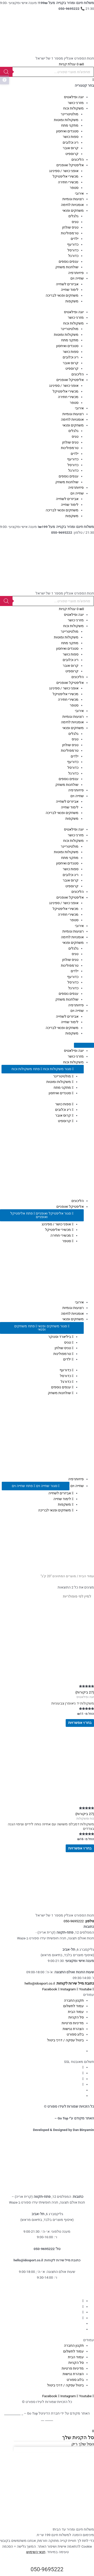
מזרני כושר (76, 103)
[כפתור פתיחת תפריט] (84, 1045)
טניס (75, 222)
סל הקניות (76, 2017)
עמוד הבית (86, 1576)
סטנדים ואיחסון (67, 131)
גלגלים (73, 216)
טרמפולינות (69, 233)
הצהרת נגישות (73, 2029)
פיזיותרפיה (76, 273)
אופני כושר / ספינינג (64, 171)
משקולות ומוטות (66, 120)
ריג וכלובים (70, 142)
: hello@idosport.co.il (59, 1983)
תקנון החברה (74, 2000)
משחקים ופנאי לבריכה (62, 295)
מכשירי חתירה (68, 182)
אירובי (79, 193)
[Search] (6, 72)
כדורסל (72, 250)
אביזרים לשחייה (67, 284)
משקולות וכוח (73, 108)
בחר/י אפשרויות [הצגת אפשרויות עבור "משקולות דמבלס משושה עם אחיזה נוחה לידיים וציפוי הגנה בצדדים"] (79, 1848)
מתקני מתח (69, 125)
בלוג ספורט (75, 2034)
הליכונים (77, 159)
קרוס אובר (70, 148)
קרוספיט (71, 154)
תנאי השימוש (35, 2552)
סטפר (74, 188)
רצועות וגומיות (73, 199)
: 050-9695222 (79, 1921)
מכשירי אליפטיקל (65, 176)
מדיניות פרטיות (73, 2023)
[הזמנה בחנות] (71, 1596)
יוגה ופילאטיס (74, 97)
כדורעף (72, 244)
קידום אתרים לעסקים (38, 2118)
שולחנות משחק (66, 267)
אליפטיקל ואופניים (70, 165)
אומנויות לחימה (72, 205)
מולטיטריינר (69, 114)
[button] (4, 79)
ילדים (74, 239)
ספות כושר (70, 137)
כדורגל (73, 256)
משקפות (71, 301)
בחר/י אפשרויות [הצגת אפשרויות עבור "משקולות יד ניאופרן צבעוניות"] (79, 1723)
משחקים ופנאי (73, 210)
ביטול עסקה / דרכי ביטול (65, 2040)
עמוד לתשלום (73, 2006)
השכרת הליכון (73, 2051)
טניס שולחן (70, 227)
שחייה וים (77, 278)
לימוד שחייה (69, 290)
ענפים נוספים (68, 261)
